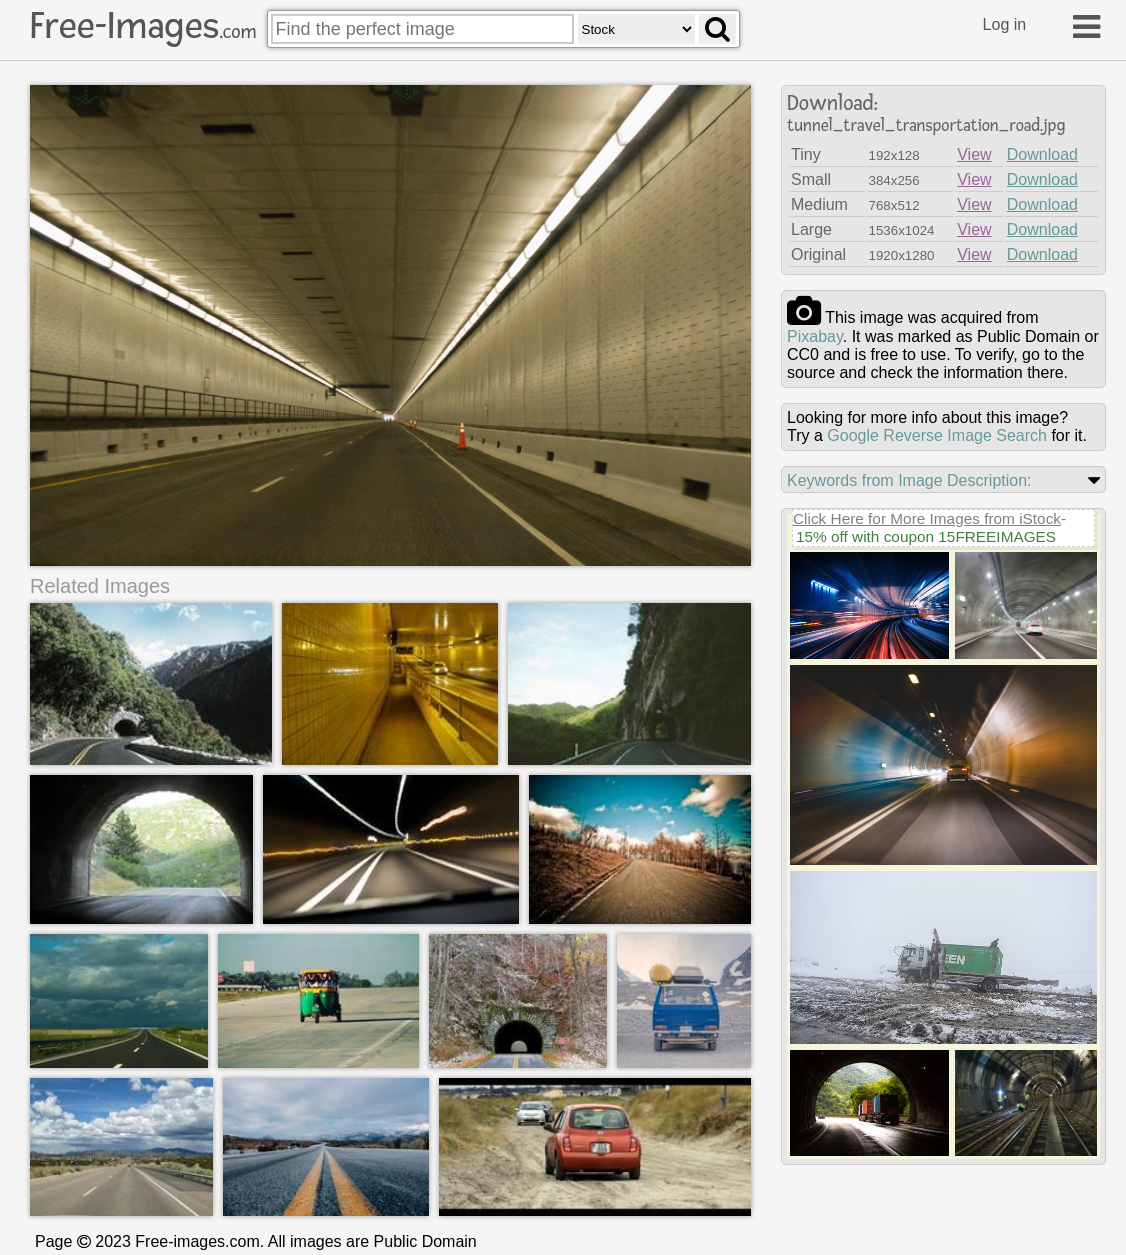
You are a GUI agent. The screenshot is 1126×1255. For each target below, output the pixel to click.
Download (1042, 154)
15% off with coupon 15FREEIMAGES (926, 536)
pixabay (815, 336)
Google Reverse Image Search (937, 435)
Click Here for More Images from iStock (927, 518)
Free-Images (143, 26)
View (974, 154)
